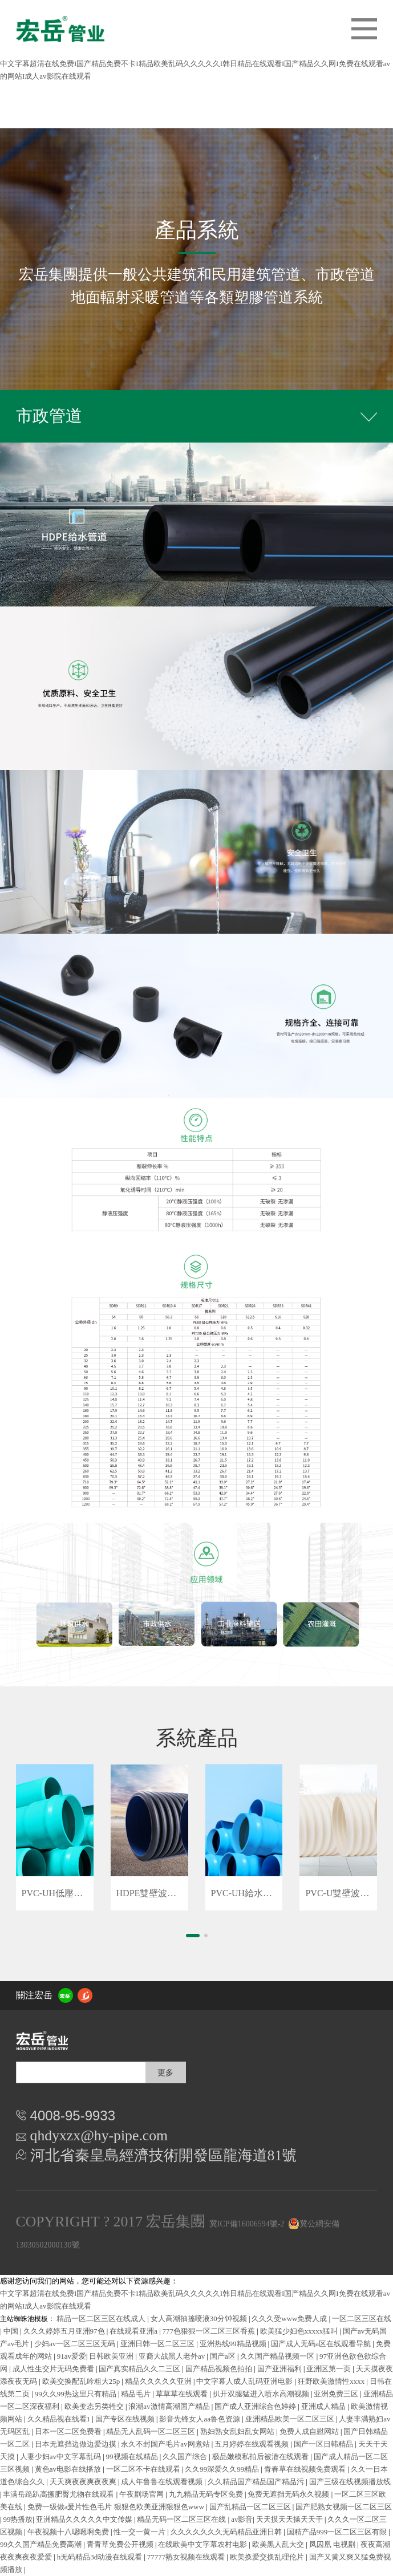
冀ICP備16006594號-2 (246, 2224)
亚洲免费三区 (337, 2394)
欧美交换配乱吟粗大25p (82, 2381)
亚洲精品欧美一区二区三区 (290, 2419)
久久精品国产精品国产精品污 (257, 2481)
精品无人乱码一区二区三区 (151, 2431)
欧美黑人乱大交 (279, 2544)
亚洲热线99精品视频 (234, 2343)
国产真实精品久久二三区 (140, 2368)
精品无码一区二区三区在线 (182, 2519)
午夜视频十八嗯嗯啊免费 (69, 2532)
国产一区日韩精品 (324, 2444)
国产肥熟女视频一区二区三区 (343, 2506)
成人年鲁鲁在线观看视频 (162, 2481)
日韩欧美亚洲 (112, 2356)
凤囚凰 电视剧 (333, 2544)
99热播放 (18, 2519)
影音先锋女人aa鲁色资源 (200, 2419)
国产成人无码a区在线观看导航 (321, 2343)
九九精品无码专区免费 (207, 2494)
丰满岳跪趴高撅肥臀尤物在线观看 (59, 2494)
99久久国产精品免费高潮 (41, 2544)
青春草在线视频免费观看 (305, 2469)
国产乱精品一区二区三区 (251, 2506)
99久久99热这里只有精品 (76, 2394)
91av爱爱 (71, 2356)
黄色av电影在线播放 (69, 2469)
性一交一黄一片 (140, 2532)
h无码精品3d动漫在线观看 (100, 2557)
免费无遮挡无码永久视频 (289, 2494)
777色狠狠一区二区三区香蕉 (210, 2331)
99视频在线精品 (133, 2456)
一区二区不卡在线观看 (144, 2469)
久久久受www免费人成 (290, 2318)
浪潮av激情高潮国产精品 (170, 2406)
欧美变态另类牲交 (94, 2406)
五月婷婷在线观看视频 (252, 2444)
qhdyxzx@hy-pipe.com (99, 2135)
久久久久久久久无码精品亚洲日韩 (227, 2532)
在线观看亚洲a (134, 2331)
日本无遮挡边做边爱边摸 (76, 2444)
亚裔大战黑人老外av (173, 2356)
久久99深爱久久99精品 (223, 2469)
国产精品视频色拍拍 (219, 2368)
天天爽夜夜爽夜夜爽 (84, 2481)
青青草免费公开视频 (121, 2544)
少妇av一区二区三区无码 (76, 2343)
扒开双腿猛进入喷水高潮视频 (262, 2394)
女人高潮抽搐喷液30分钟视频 (200, 2318)
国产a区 (223, 2356)
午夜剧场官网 (142, 2494)
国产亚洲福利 (280, 2368)
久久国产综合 (186, 2456)
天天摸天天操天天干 (290, 2519)
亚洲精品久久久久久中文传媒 (85, 2519)
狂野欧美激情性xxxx (332, 2381)
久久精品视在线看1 (59, 2419)
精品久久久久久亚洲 (159, 2381)
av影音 (242, 2519)
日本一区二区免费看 (69, 2431)
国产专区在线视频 (125, 2419)
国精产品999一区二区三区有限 (338, 2532)
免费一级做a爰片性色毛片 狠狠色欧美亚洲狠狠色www (116, 2506)
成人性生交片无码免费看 (54, 2368)
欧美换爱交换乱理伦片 (268, 2557)
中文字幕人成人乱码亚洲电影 (245, 2381)
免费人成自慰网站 (310, 2431)
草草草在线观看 (182, 2394)
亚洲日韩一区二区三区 (158, 2343)
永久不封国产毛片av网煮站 (166, 2444)
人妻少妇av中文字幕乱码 (61, 2456)
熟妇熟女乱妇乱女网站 (238, 2431)
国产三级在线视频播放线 (350, 2481)
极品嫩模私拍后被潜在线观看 (261, 2456)
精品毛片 (136, 2394)
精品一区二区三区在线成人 (101, 2318)
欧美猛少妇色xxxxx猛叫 (300, 2331)
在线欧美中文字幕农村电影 (203, 2544)
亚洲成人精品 (324, 2406)
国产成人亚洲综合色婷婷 (256, 2406)
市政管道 (49, 416)
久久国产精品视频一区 (278, 2356)
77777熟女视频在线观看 (187, 2557)
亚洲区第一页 (329, 2368)
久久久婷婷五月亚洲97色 (65, 2331)
